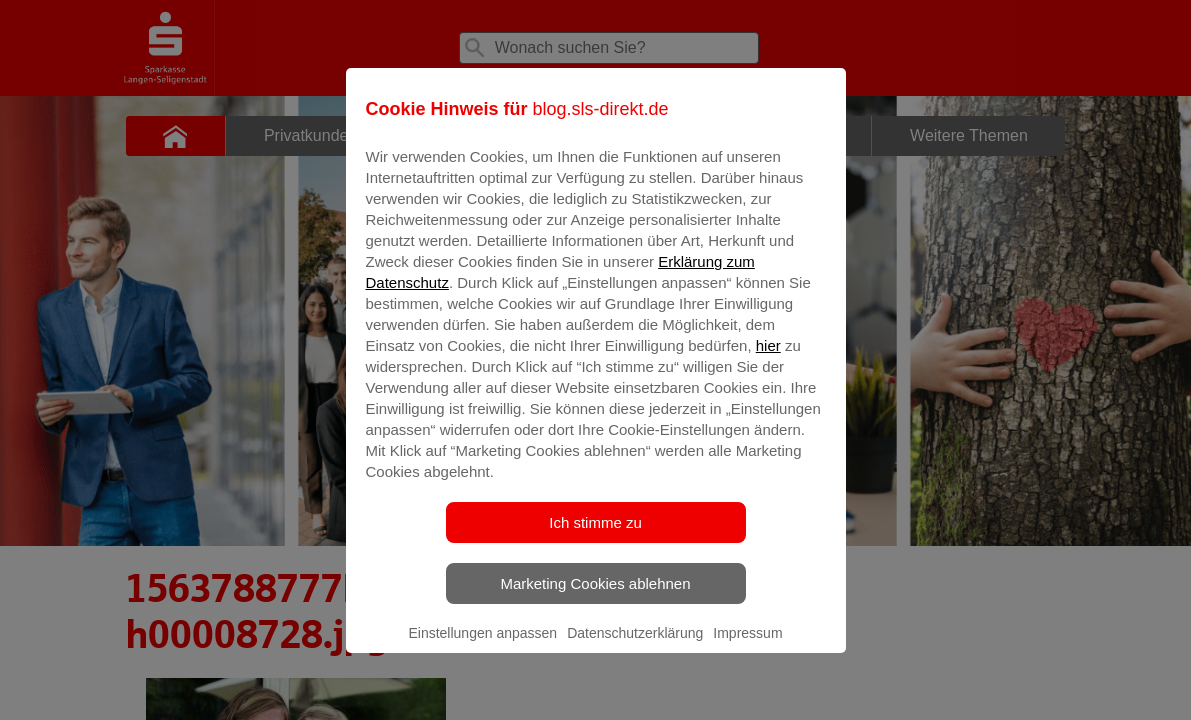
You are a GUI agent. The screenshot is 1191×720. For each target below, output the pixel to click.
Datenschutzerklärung (635, 647)
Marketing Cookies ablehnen (595, 597)
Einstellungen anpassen (482, 647)
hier (768, 359)
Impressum (747, 647)
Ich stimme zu (595, 536)
